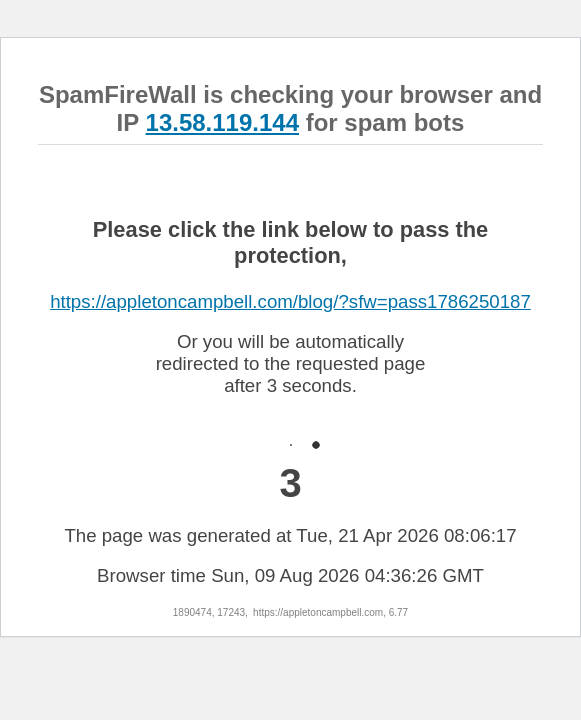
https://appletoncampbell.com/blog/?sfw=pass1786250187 (290, 301)
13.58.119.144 (222, 122)
